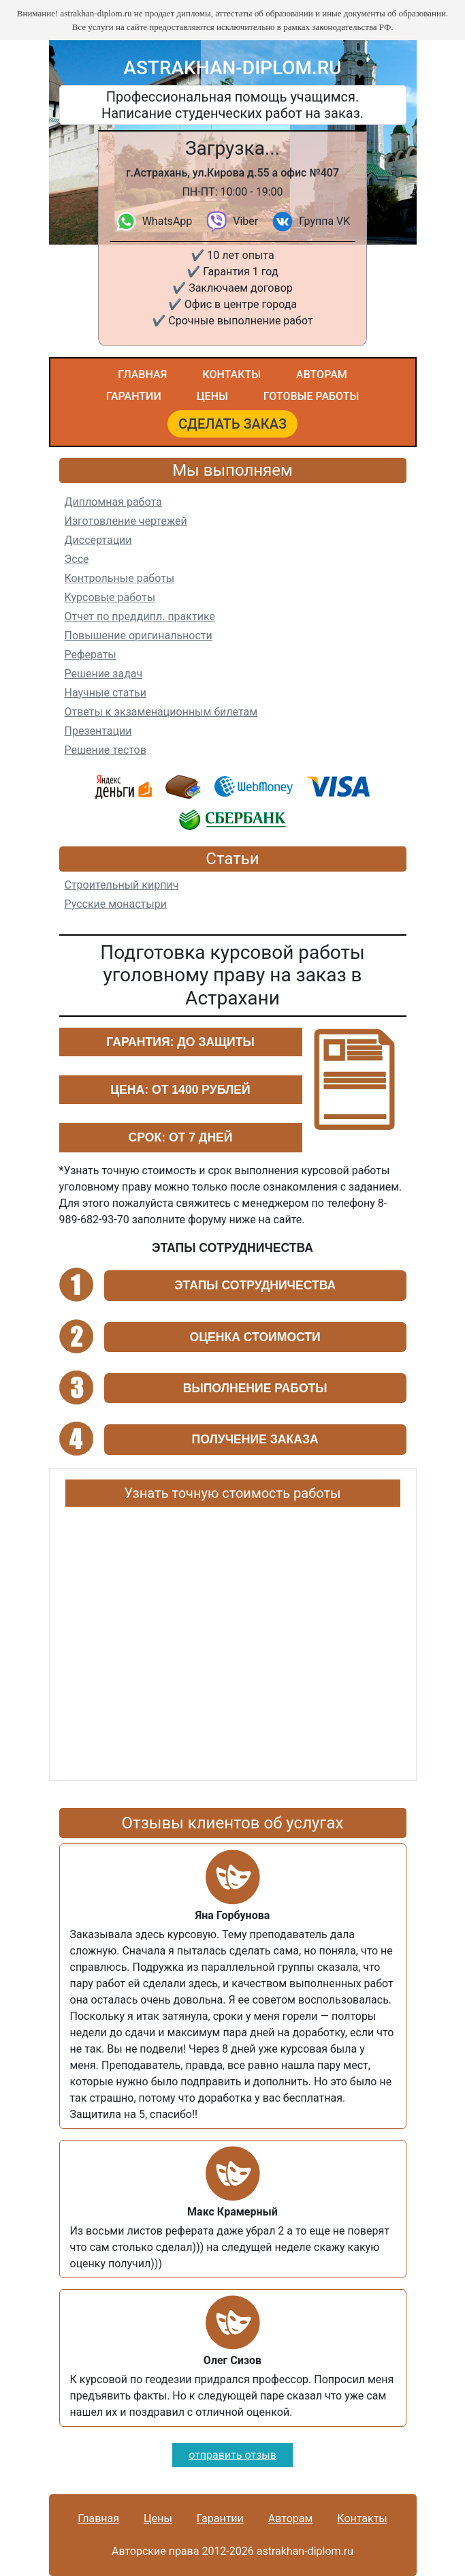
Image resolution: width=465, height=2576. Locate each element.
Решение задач (104, 673)
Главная (142, 374)
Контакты (231, 374)
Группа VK (324, 221)
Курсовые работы (110, 597)
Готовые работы (311, 396)
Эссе (77, 559)
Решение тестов (105, 749)
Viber (245, 221)
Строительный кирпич (122, 884)
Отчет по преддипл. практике (140, 616)
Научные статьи (106, 692)
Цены (212, 396)
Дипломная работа (113, 501)
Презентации (98, 730)
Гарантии (133, 396)
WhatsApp (167, 221)
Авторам (321, 374)
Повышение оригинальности (138, 635)
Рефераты (90, 654)
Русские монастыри (116, 904)
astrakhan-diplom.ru (232, 68)
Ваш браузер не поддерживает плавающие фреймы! (233, 1638)
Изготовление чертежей (126, 521)
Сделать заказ (232, 424)
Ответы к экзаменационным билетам (161, 711)
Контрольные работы (120, 578)
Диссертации (98, 540)
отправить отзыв (232, 2455)
